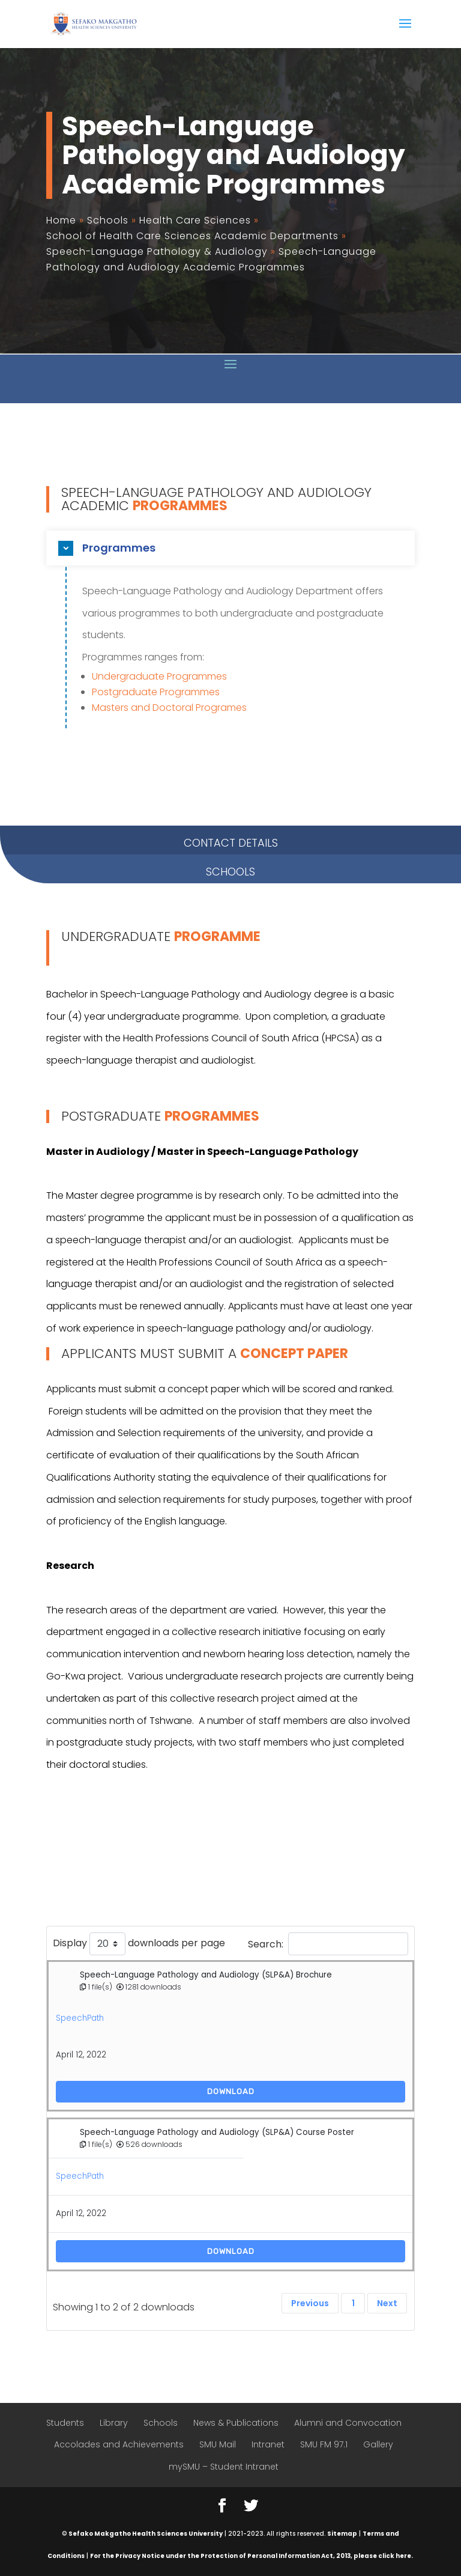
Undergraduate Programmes (159, 676)
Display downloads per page (139, 1943)
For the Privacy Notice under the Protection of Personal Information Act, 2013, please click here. (251, 2555)
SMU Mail (217, 2444)
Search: (328, 1943)
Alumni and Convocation (348, 2423)
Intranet (268, 2444)
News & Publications (236, 2423)
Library (114, 2423)
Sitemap (342, 2533)
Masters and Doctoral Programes (169, 707)
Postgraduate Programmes (156, 692)
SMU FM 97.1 (324, 2444)
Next (387, 2303)
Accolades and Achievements (119, 2444)
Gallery (378, 2444)
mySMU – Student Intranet (224, 2467)
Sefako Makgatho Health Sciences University (145, 2533)
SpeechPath (80, 2018)
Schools (160, 2423)
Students (65, 2423)
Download (231, 2091)
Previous (310, 2303)
